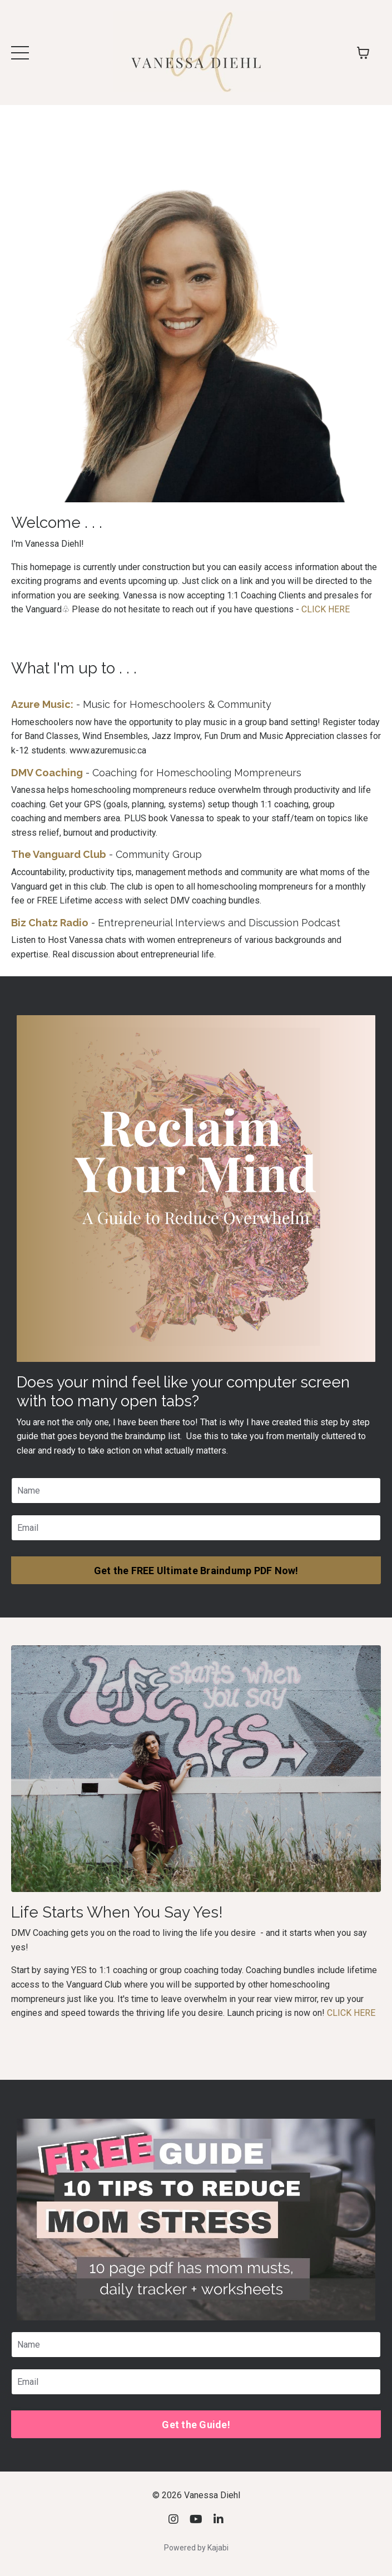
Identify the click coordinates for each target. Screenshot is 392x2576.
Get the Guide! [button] (196, 2424)
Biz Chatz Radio (49, 922)
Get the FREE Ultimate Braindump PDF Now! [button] (196, 1570)
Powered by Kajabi (196, 2547)
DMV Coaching (47, 772)
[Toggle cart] (363, 53)
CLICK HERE (325, 609)
